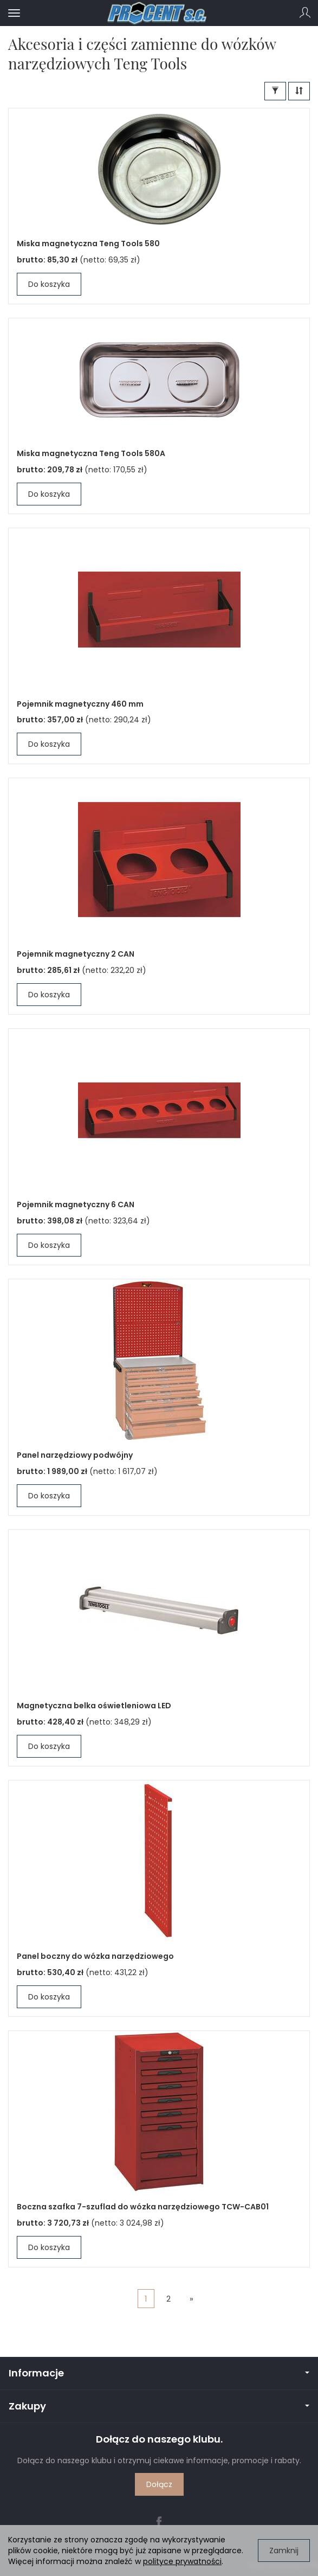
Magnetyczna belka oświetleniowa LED (94, 1705)
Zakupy (159, 2406)
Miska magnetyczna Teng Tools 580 (88, 243)
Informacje (159, 2373)
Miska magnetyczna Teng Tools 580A (91, 453)
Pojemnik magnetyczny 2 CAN (75, 954)
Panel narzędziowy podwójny (75, 1455)
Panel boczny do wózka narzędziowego (95, 1956)
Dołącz (159, 2484)
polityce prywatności (182, 2561)
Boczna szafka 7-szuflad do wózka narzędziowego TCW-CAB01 (143, 2206)
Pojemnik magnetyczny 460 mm (80, 704)
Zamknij (283, 2550)
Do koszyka (49, 284)
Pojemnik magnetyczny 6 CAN (75, 1204)
